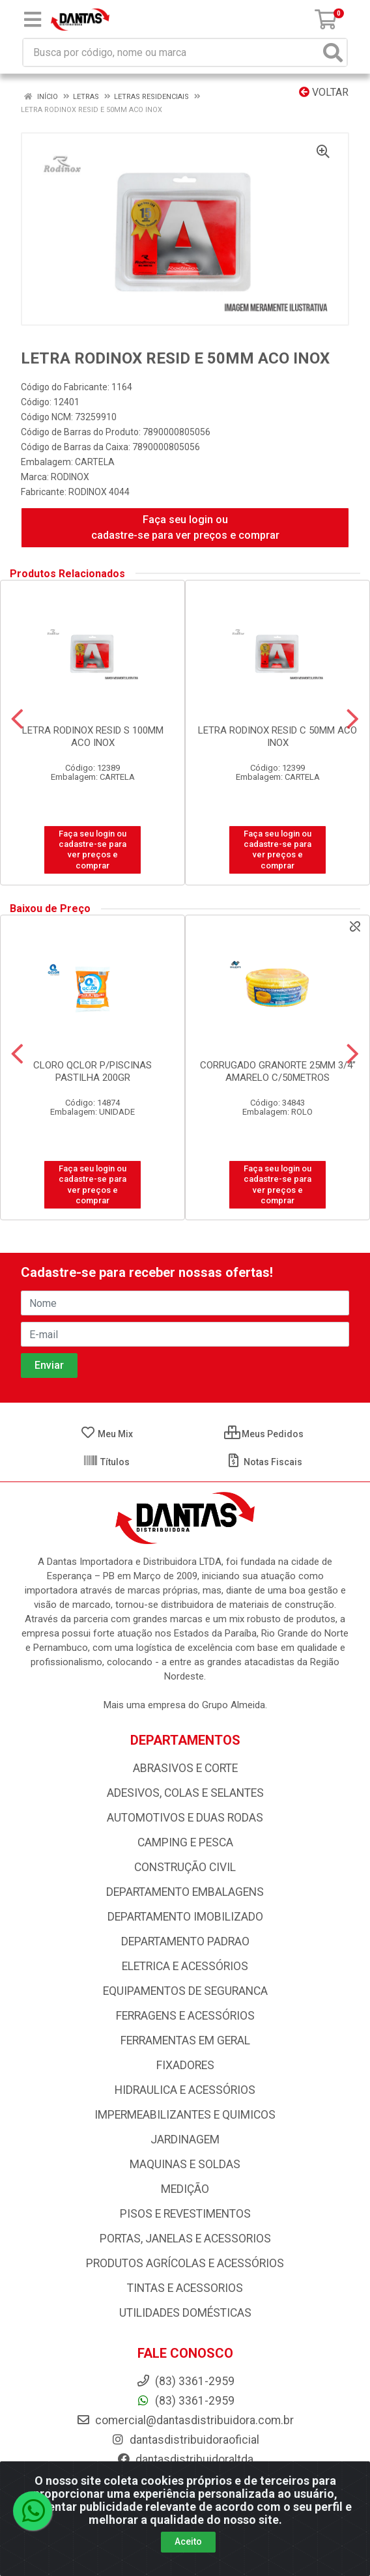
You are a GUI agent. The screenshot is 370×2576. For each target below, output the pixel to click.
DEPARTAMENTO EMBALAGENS (185, 1891)
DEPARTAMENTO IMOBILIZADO (185, 1916)
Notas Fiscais (264, 1462)
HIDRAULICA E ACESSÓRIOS (185, 2090)
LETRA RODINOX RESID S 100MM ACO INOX (93, 736)
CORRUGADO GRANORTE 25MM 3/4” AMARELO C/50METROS (278, 1071)
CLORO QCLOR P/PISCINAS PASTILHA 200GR (92, 1071)
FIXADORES (185, 2065)
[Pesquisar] (333, 52)
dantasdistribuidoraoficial (185, 2439)
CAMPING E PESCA (185, 1842)
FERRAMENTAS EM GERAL (185, 2040)
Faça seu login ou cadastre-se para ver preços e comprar (185, 527)
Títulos (106, 1462)
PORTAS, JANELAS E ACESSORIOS (185, 2238)
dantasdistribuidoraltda (185, 2459)
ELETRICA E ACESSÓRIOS (185, 1966)
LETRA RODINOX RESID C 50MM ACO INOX (277, 736)
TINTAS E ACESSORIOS (185, 2288)
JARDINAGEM (185, 2139)
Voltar (324, 92)
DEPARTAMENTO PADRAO (185, 1941)
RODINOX (70, 477)
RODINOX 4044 (99, 492)
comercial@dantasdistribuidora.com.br (185, 2420)
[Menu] (32, 19)
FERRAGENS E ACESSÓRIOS (185, 2015)
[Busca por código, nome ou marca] (171, 52)
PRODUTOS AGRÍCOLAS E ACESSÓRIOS (185, 2263)
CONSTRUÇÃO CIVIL (185, 1867)
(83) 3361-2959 (185, 2400)
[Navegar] (17, 719)
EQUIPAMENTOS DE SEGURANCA (185, 1990)
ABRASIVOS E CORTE (185, 1768)
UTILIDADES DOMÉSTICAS (185, 2312)
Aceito (188, 2543)
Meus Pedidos (264, 1434)
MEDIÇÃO (185, 2189)
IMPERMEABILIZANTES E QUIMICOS (185, 2114)
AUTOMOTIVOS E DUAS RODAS (185, 1817)
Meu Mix (106, 1434)
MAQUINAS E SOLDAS (185, 2164)
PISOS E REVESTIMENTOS (185, 2213)
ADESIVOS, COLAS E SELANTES (185, 1792)
